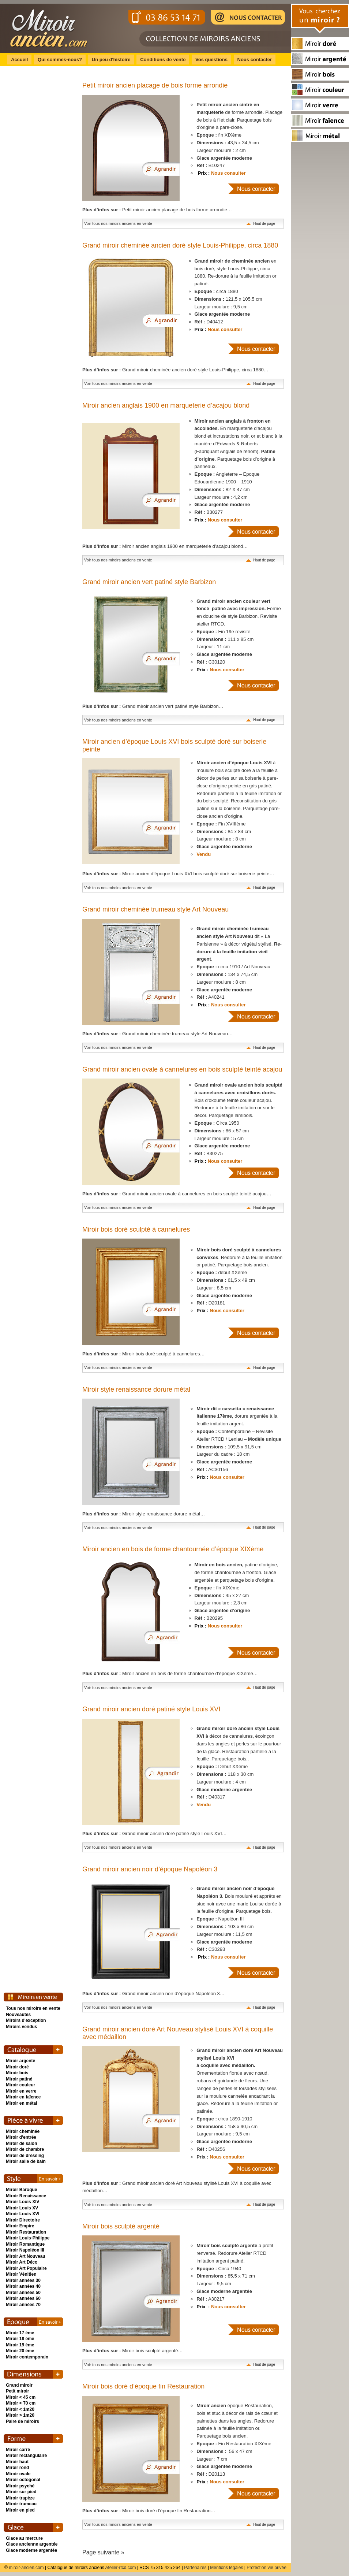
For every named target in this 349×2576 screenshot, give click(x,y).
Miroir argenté (20, 2060)
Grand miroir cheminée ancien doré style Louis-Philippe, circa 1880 (180, 245)
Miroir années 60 (23, 2298)
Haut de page (264, 224)
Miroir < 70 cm (20, 2403)
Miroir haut (17, 2461)
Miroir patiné (19, 2079)
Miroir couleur (20, 2084)
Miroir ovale (18, 2473)
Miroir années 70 (23, 2304)
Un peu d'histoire (111, 59)
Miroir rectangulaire (26, 2455)
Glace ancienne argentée (31, 2544)
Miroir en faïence (23, 2097)
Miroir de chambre (25, 2149)
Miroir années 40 (23, 2286)
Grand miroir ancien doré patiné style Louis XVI (151, 1709)
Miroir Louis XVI (22, 2213)
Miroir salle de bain (26, 2161)
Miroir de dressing (25, 2155)
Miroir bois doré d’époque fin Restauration (143, 2386)
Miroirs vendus (21, 2026)
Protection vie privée (266, 2567)
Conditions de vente (162, 59)
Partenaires (195, 2567)
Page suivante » (103, 2552)
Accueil (19, 59)
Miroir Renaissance (26, 2195)
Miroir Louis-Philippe (27, 2238)
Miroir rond (17, 2467)
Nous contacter (254, 59)
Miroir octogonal (23, 2479)
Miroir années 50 (23, 2292)
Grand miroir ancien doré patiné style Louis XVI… (154, 1833)
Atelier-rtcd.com (120, 2567)
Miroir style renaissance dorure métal (136, 1389)
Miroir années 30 (23, 2280)
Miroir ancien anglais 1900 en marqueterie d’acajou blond (165, 405)
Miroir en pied (20, 2510)
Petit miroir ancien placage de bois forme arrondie (155, 85)
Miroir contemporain (27, 2357)
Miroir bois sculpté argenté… (132, 2350)
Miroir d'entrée (21, 2137)
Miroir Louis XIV (22, 2201)
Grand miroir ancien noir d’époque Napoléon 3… (153, 1993)
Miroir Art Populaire (26, 2268)
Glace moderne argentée (31, 2550)
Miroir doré (17, 2067)
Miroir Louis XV (22, 2208)
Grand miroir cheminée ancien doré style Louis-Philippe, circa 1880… (175, 369)
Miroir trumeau (21, 2503)
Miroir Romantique (25, 2244)
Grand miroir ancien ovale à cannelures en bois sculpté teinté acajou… (176, 1193)
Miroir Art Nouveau (25, 2256)
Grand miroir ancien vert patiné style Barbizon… (153, 706)
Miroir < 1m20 (20, 2409)
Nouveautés (18, 2014)
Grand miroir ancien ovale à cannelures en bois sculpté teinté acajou (182, 1069)
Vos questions (211, 59)
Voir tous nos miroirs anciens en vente (118, 223)
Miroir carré (18, 2449)
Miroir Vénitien (21, 2274)
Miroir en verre (21, 2091)
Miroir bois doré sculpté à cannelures (136, 1229)
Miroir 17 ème (20, 2332)
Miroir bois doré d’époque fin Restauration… (148, 2510)
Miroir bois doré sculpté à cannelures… (143, 1353)
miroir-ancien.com (26, 2567)
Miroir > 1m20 (20, 2415)
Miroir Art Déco (21, 2262)
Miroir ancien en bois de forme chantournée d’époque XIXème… (170, 1673)
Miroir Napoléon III (25, 2250)
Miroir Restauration (26, 2232)
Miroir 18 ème (20, 2338)
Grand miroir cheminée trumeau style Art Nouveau (155, 909)
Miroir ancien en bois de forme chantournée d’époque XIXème (172, 1549)
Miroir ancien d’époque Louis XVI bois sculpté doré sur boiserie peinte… (178, 873)
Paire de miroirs (22, 2421)
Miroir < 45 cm (20, 2397)
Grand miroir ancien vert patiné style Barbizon (149, 582)
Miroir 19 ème (20, 2344)
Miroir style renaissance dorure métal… (143, 1514)
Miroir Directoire (23, 2220)
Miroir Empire (20, 2225)
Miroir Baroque (21, 2189)
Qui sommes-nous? (60, 59)
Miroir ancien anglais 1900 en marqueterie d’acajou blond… (165, 546)
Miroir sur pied (21, 2491)
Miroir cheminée (23, 2131)
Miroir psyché (20, 2485)
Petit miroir (17, 2391)
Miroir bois (17, 2072)
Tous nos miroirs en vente (33, 2008)
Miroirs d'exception (26, 2020)
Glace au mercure (24, 2538)
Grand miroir (19, 2385)
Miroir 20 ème (20, 2350)
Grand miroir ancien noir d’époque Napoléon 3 (149, 1869)
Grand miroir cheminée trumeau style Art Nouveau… (157, 1033)
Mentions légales (227, 2567)
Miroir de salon (21, 2143)
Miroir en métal (21, 2103)
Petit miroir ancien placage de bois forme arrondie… (157, 209)
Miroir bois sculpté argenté (121, 2226)
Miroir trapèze (20, 2498)
